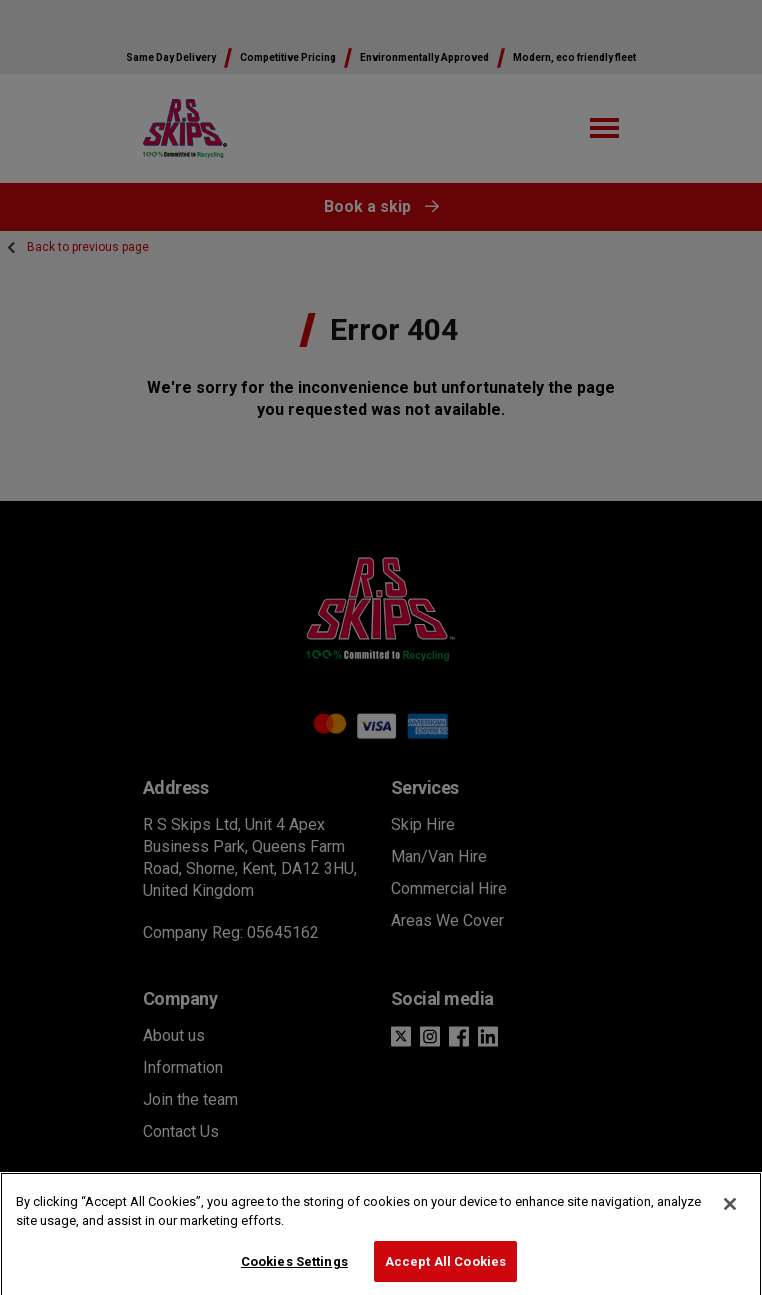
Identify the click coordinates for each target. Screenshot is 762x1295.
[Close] (730, 1211)
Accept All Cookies (445, 1268)
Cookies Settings (294, 1268)
